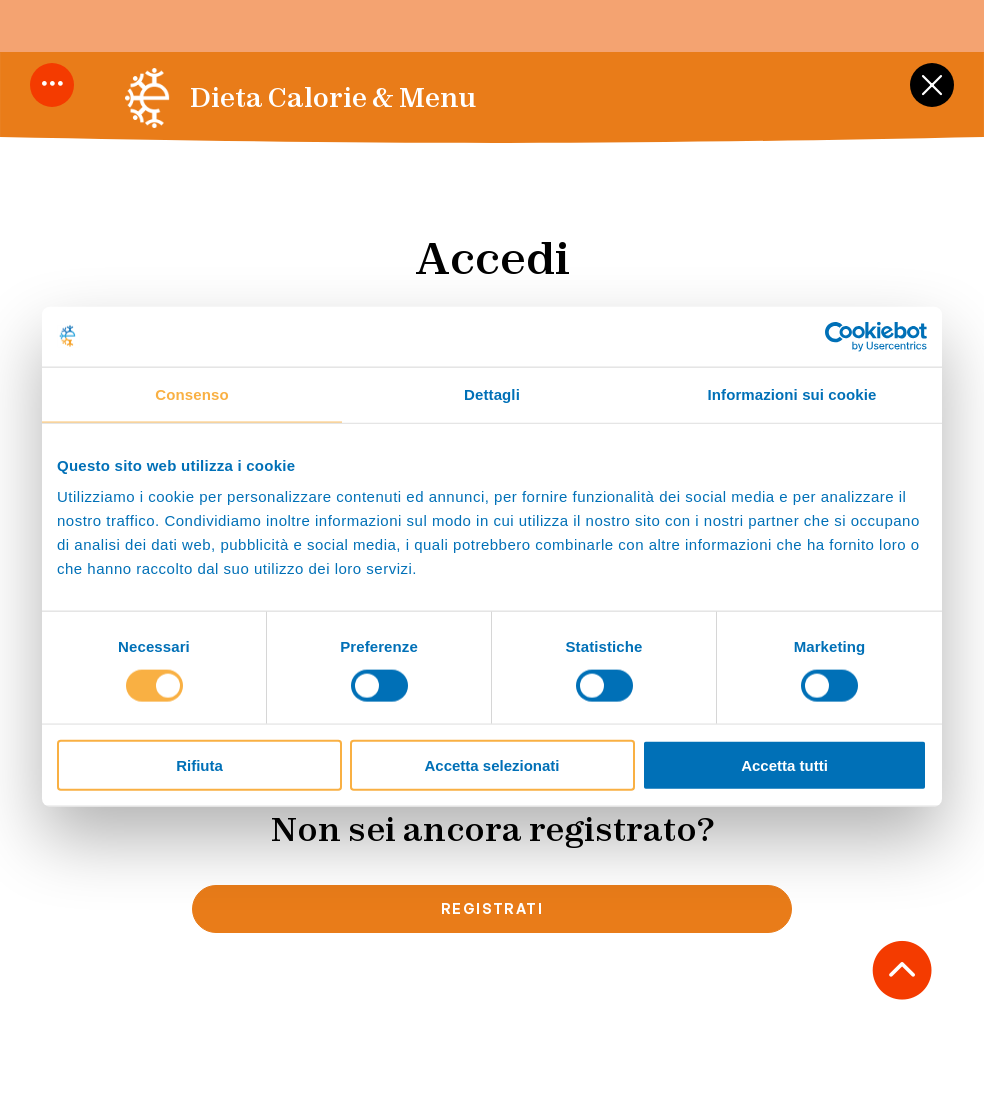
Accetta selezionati (491, 765)
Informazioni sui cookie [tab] (792, 393)
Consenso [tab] (191, 393)
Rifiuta (199, 765)
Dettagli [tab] (492, 393)
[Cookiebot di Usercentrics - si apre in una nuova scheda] (839, 336)
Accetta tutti (784, 765)
